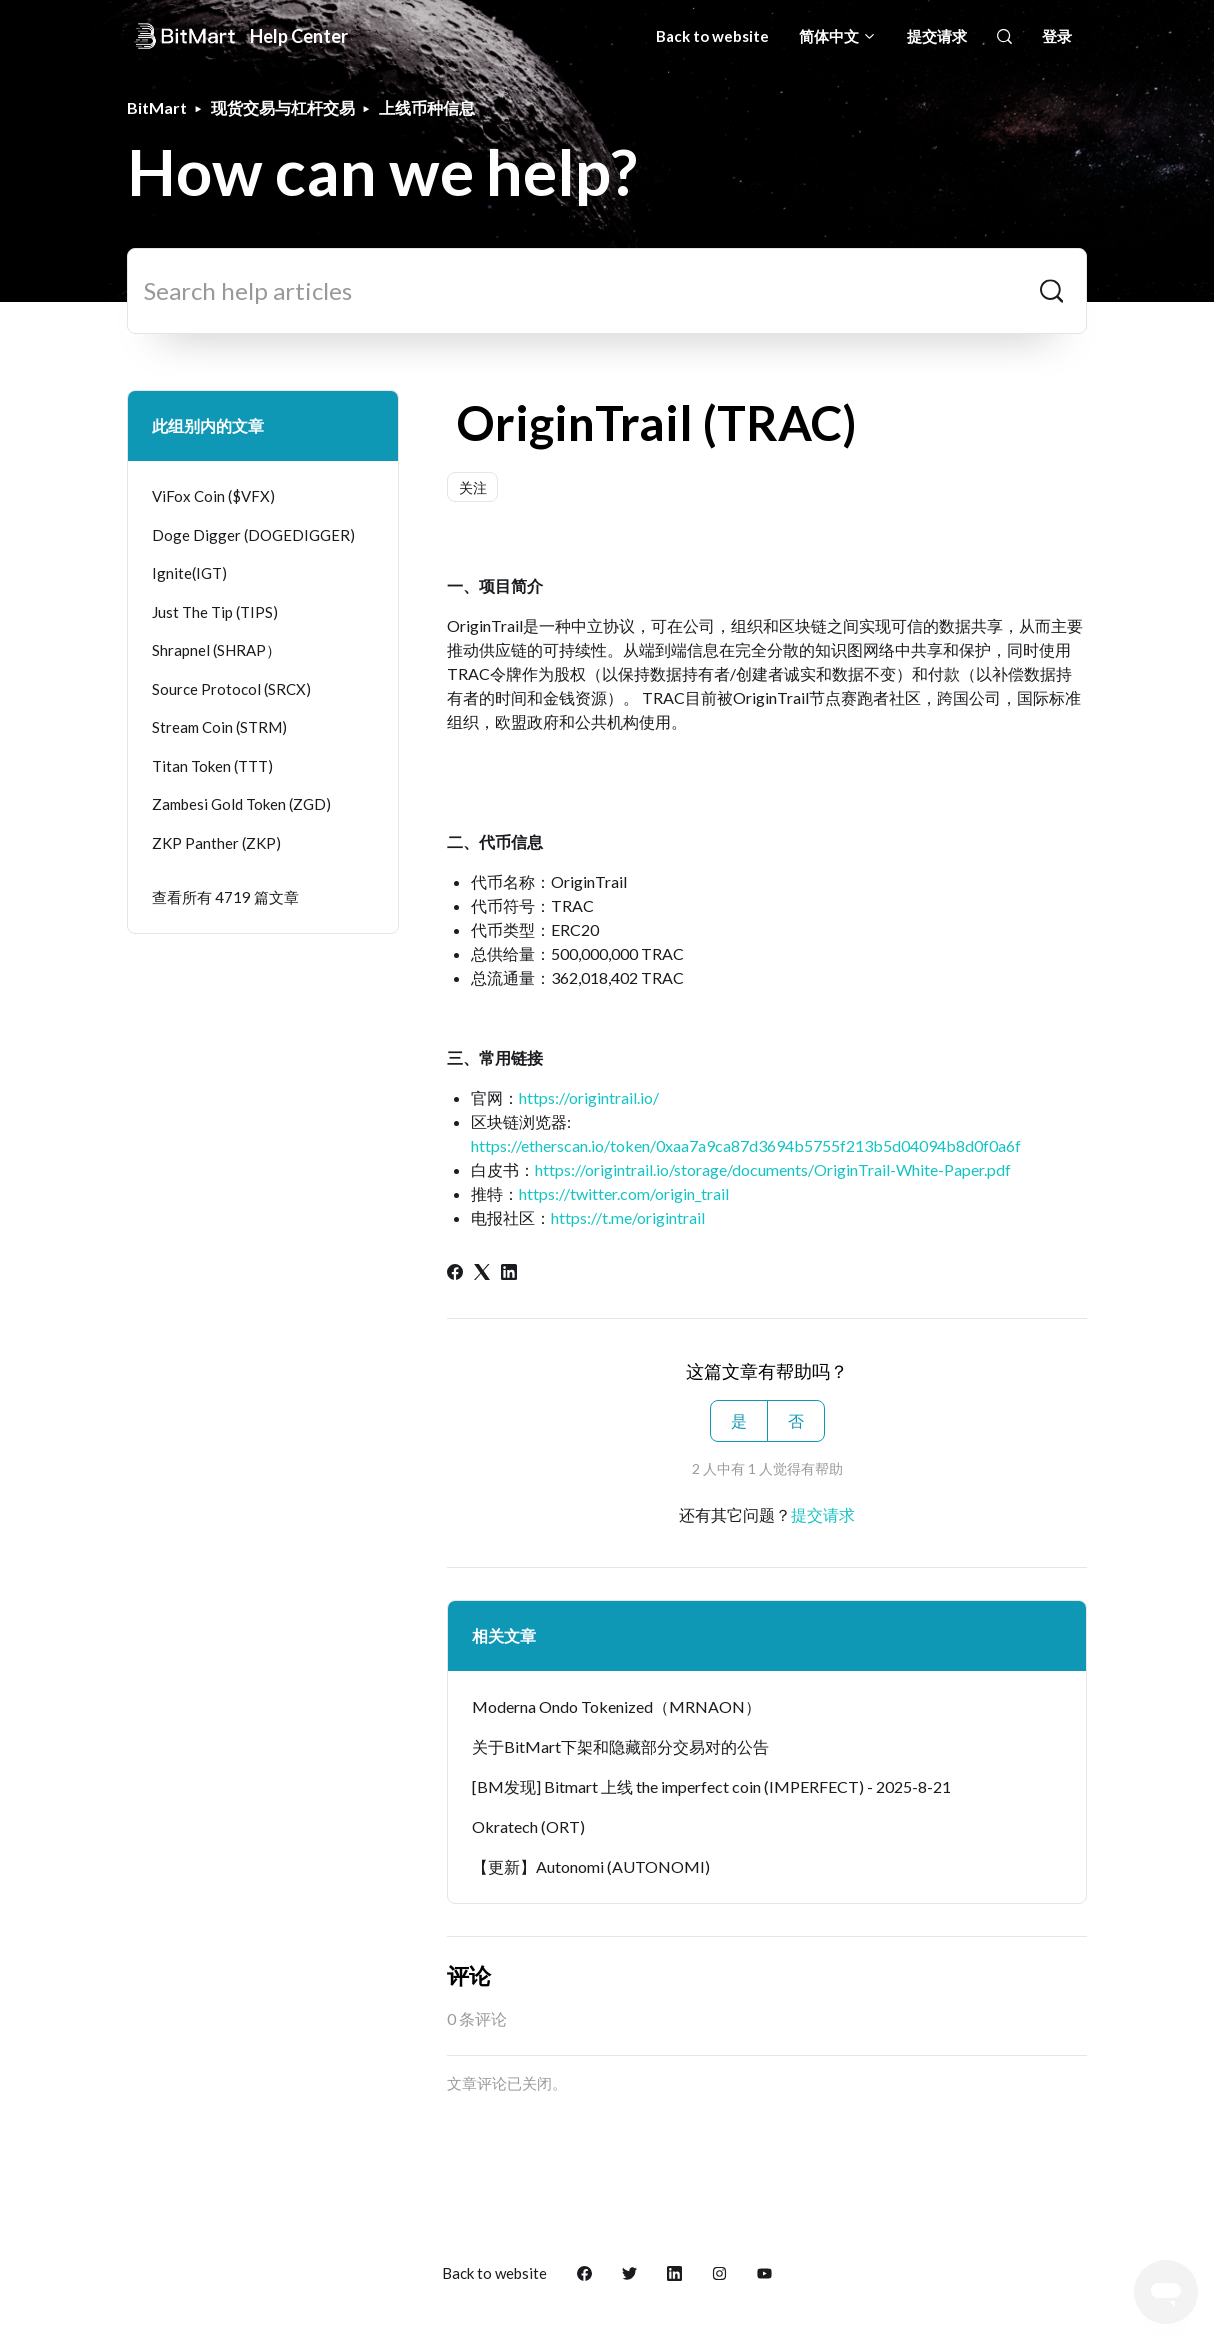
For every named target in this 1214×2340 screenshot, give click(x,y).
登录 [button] (1057, 36)
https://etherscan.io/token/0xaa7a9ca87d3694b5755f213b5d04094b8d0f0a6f (746, 1145)
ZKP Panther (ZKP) (216, 843)
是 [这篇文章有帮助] (739, 1420)
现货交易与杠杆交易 (283, 107)
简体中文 (838, 36)
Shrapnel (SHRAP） (216, 650)
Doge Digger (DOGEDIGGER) (253, 535)
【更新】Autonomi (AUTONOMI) (591, 1866)
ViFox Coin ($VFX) (213, 496)
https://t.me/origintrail (628, 1217)
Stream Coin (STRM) (219, 727)
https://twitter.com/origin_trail (624, 1193)
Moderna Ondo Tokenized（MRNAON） (616, 1706)
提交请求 (937, 36)
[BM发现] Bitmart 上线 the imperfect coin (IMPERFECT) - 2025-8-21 (711, 1786)
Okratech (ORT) (528, 1826)
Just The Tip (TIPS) (215, 612)
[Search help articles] (607, 291)
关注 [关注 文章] (473, 487)
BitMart (157, 107)
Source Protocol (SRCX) (231, 689)
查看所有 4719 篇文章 (225, 897)
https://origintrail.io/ (589, 1097)
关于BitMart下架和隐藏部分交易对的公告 (620, 1746)
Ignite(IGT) (189, 573)
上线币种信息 (427, 107)
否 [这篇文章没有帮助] (796, 1420)
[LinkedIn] (509, 1273)
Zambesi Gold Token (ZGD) (241, 804)
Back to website (712, 36)
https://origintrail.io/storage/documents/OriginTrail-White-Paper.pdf (773, 1169)
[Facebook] (455, 1273)
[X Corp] (482, 1273)
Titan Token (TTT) (212, 766)
